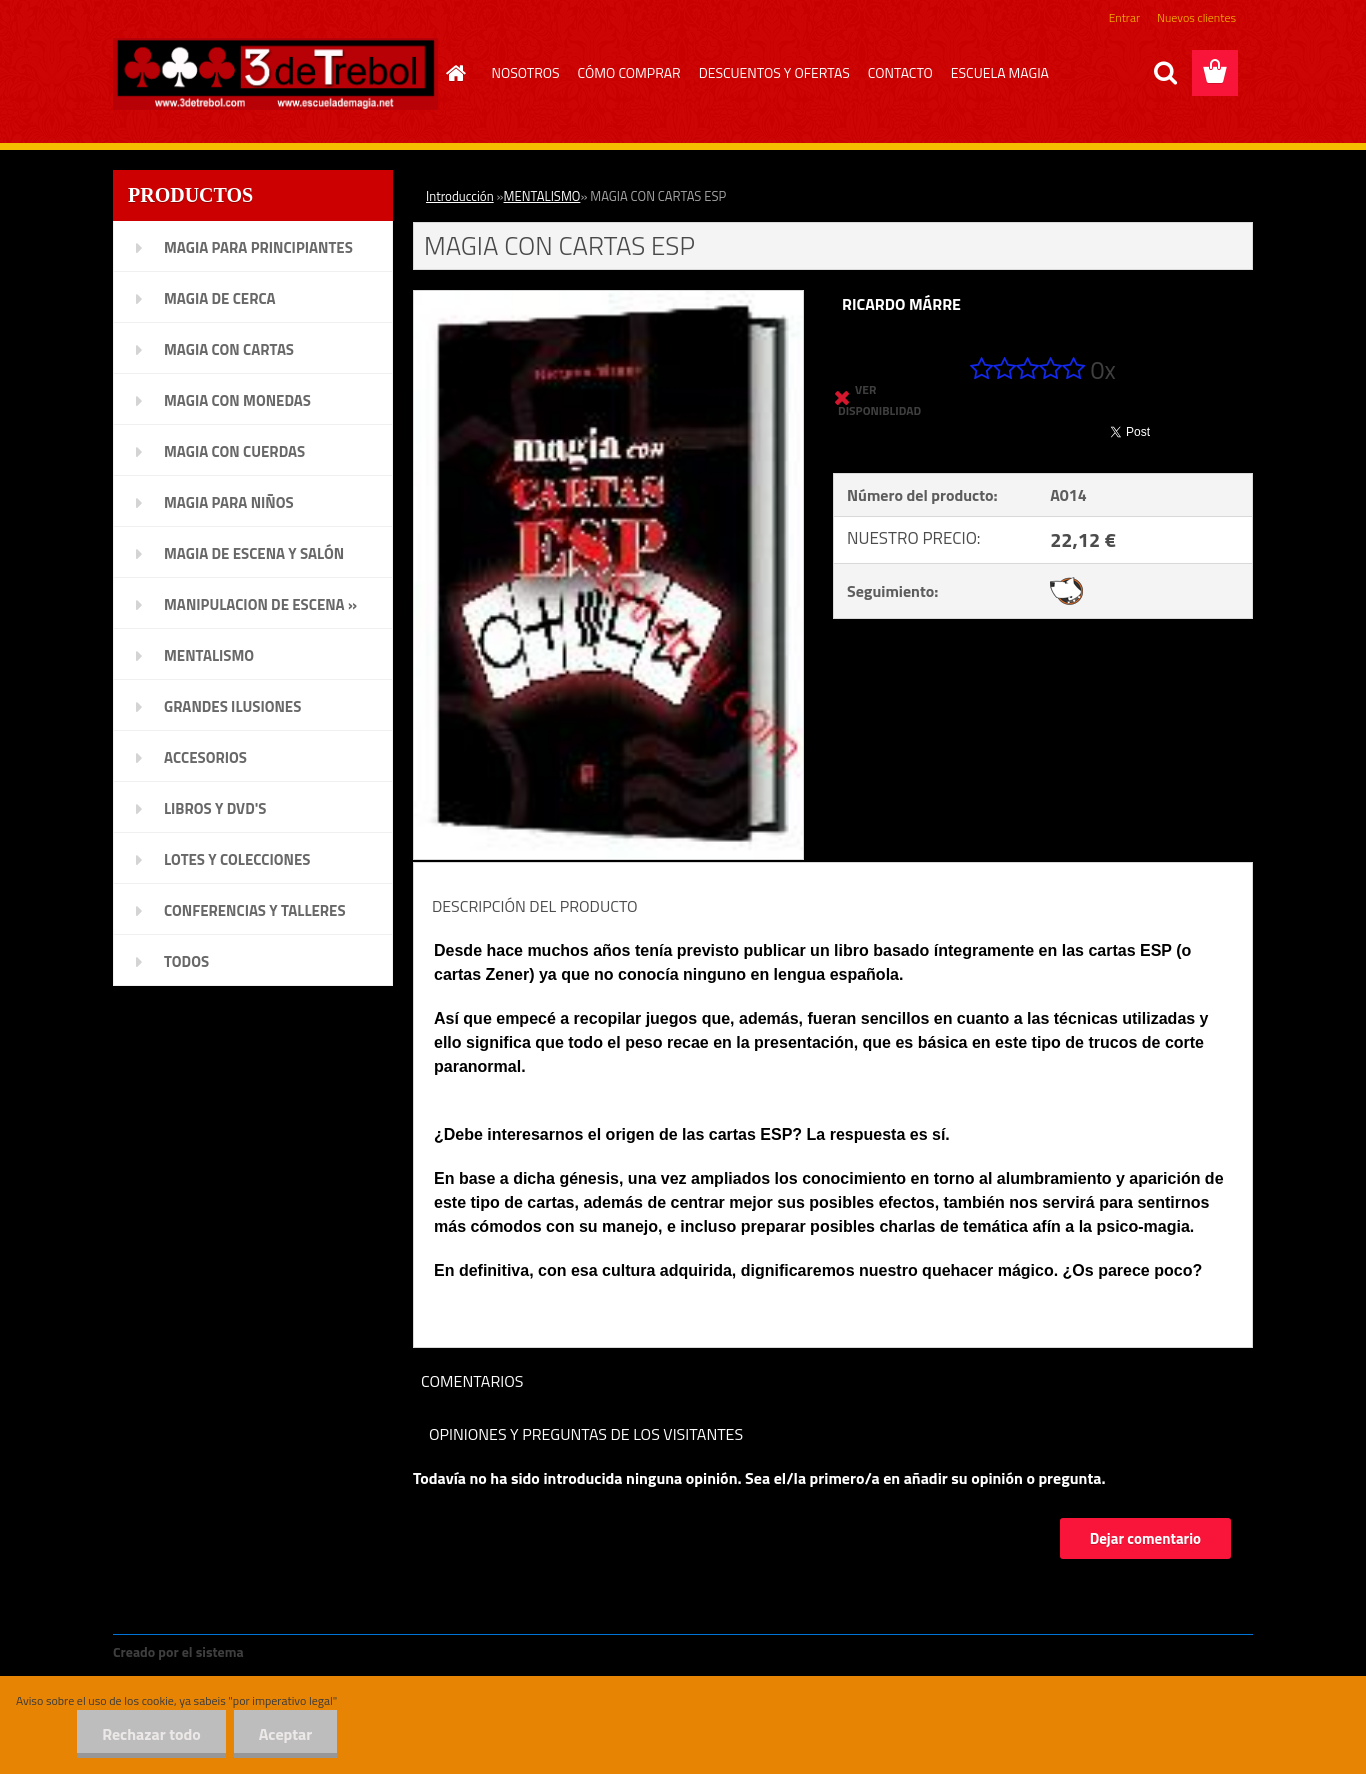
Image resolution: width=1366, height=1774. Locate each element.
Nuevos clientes (1196, 17)
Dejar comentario (1145, 1538)
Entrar (1124, 17)
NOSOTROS (526, 72)
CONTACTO (900, 72)
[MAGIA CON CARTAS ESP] (608, 299)
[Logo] (275, 74)
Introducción (460, 196)
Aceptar (285, 1734)
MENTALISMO (542, 196)
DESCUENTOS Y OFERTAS (774, 72)
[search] (1165, 73)
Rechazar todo (151, 1734)
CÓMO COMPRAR (629, 72)
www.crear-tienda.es (315, 1651)
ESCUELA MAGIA (1000, 72)
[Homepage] (454, 73)
